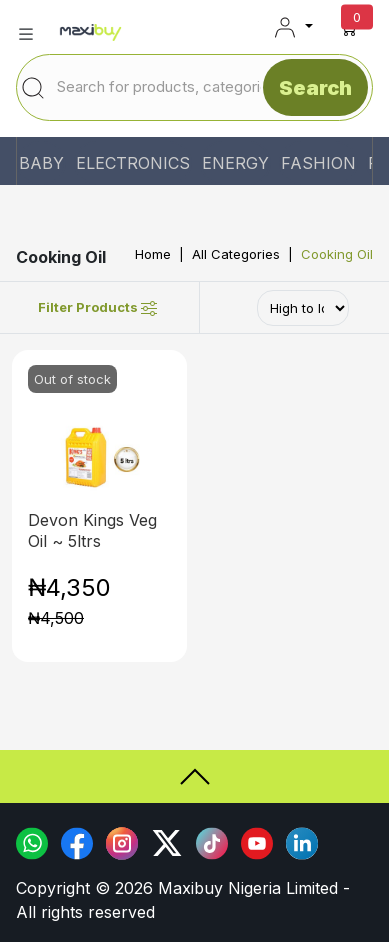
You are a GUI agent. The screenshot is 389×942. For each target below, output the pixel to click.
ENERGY (235, 163)
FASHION (318, 163)
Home (153, 254)
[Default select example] (303, 308)
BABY (41, 163)
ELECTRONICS (133, 163)
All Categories (236, 254)
